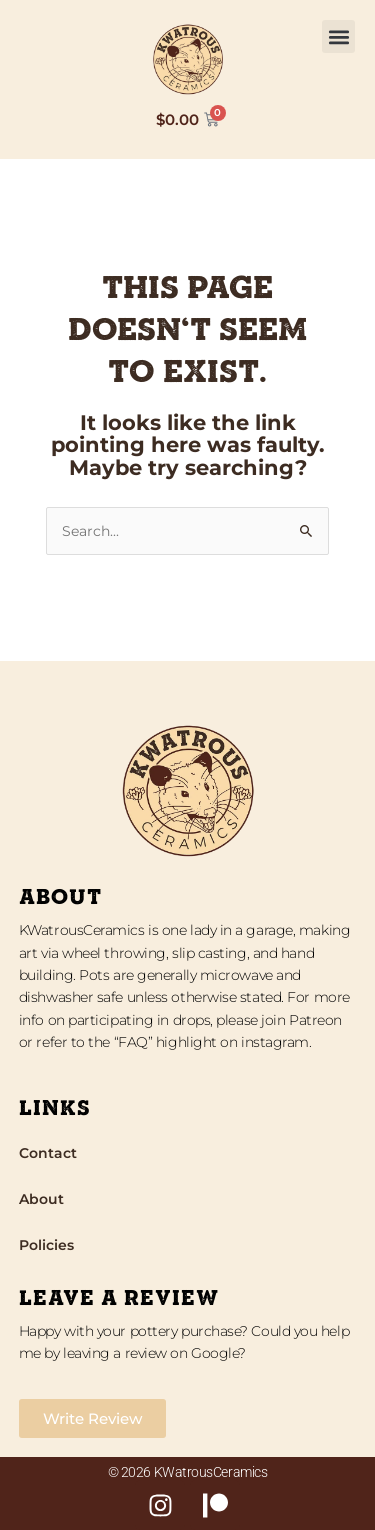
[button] (338, 36)
